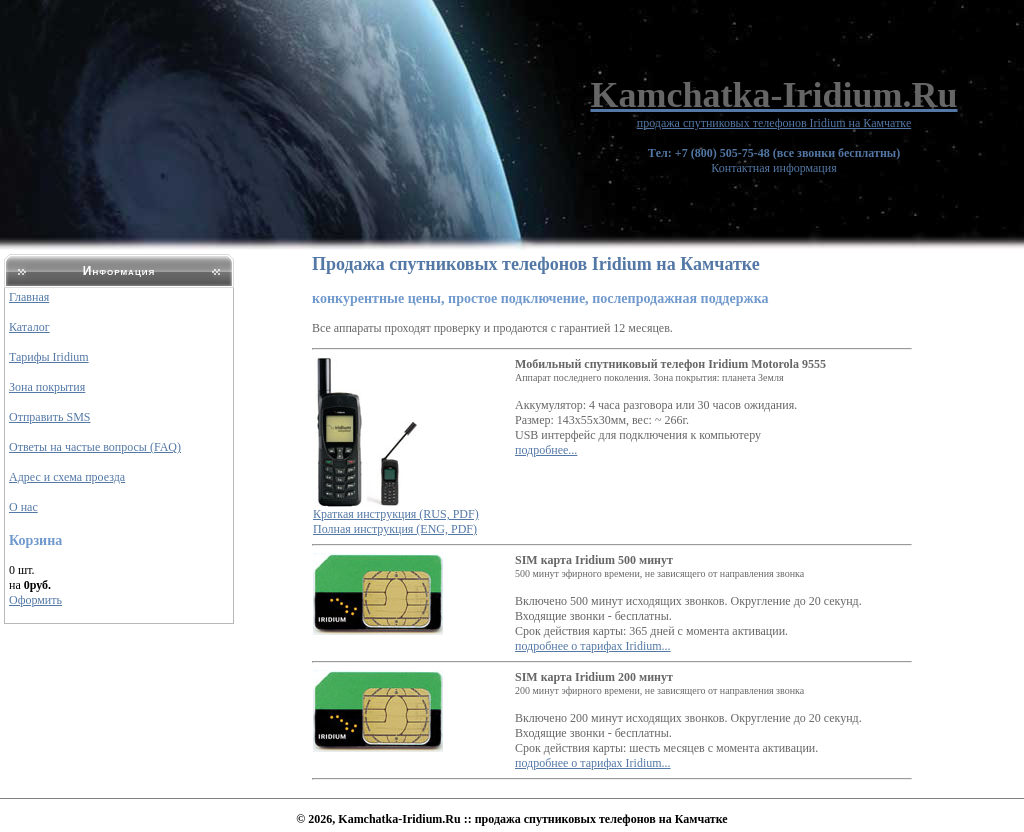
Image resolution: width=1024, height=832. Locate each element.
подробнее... (546, 450)
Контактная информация (774, 160)
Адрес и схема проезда (67, 477)
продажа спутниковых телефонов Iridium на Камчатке (774, 123)
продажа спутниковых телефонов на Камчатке (601, 819)
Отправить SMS (49, 417)
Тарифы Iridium (49, 357)
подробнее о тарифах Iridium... (593, 646)
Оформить (35, 600)
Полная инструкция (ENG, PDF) (395, 529)
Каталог (29, 327)
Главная (29, 297)
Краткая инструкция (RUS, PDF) (396, 514)
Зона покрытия (47, 387)
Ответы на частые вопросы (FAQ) (95, 447)
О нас (23, 507)
